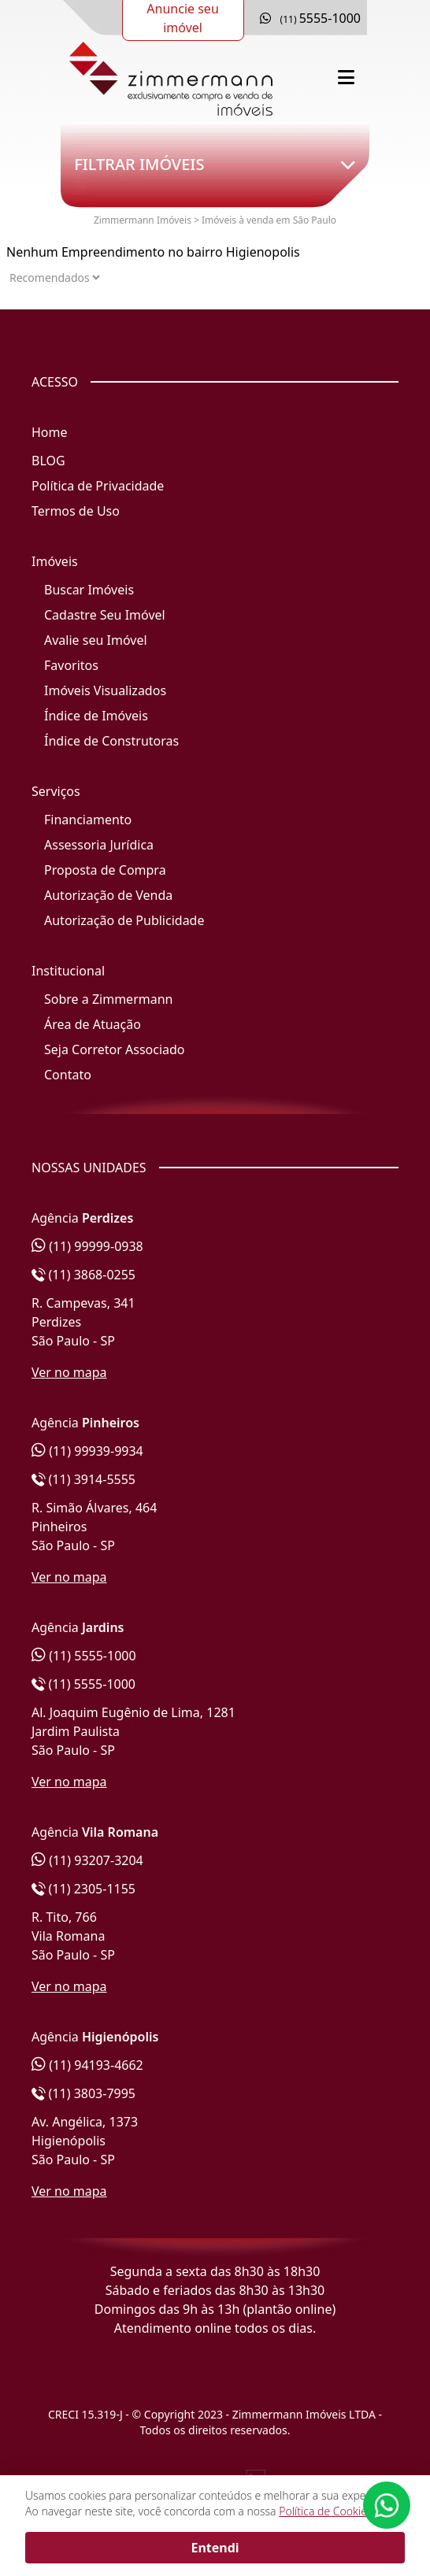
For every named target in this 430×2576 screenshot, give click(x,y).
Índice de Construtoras (111, 740)
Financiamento (88, 819)
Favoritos (71, 665)
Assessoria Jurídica (99, 844)
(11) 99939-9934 (87, 1451)
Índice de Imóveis (96, 715)
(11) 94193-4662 (87, 2065)
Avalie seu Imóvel (95, 640)
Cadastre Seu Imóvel (104, 615)
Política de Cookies (325, 2511)
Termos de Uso (76, 511)
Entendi (215, 2547)
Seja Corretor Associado (114, 1049)
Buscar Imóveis (89, 589)
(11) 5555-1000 (84, 1655)
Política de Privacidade (98, 485)
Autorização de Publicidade (124, 920)
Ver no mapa (69, 1372)
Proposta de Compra (105, 870)
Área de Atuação (92, 1024)
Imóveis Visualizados (105, 690)
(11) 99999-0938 (87, 1246)
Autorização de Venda (108, 895)
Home (50, 432)
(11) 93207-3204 (87, 1860)
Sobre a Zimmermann (108, 999)
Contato (67, 1074)
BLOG (48, 460)
